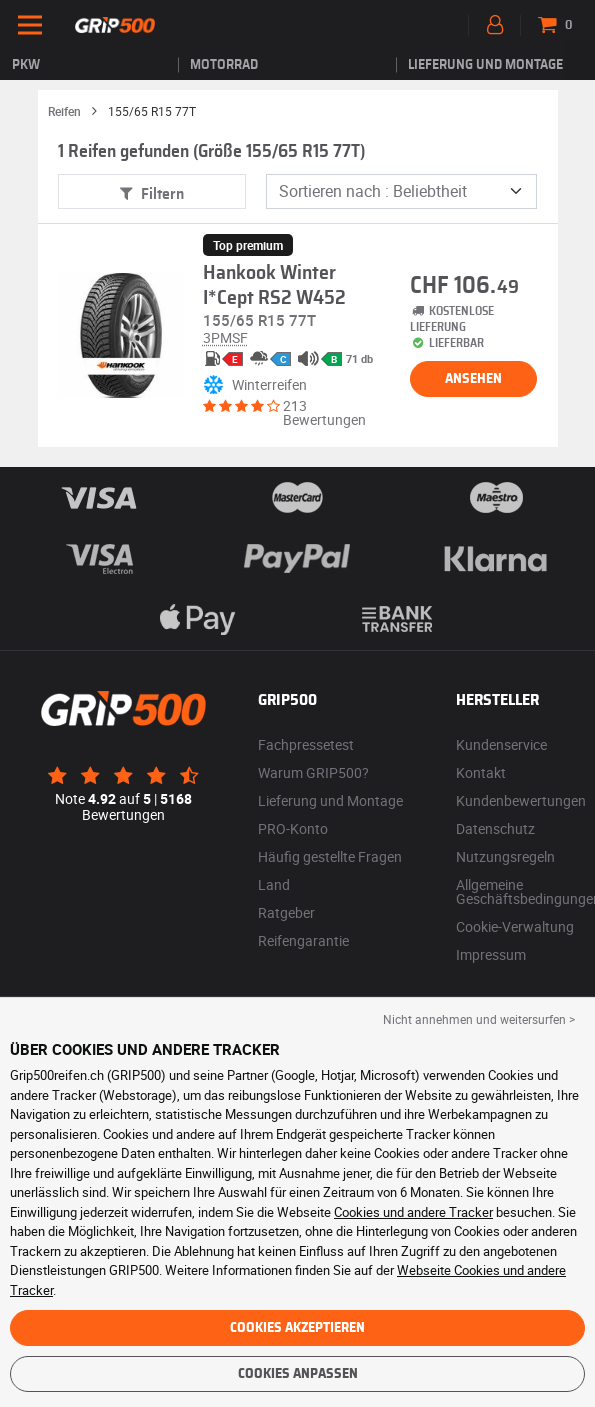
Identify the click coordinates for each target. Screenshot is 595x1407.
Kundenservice (501, 744)
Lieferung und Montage (485, 65)
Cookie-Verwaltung (515, 926)
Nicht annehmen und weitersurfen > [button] (479, 1019)
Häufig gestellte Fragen (330, 856)
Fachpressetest (306, 744)
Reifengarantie (303, 940)
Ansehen (473, 379)
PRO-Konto (293, 828)
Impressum (491, 954)
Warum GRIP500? (313, 772)
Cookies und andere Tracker (413, 1212)
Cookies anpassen (298, 1374)
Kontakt (481, 772)
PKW (26, 65)
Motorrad (224, 65)
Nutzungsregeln (505, 856)
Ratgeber (286, 912)
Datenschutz (495, 828)
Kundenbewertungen (521, 800)
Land (274, 884)
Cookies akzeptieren (297, 1328)
